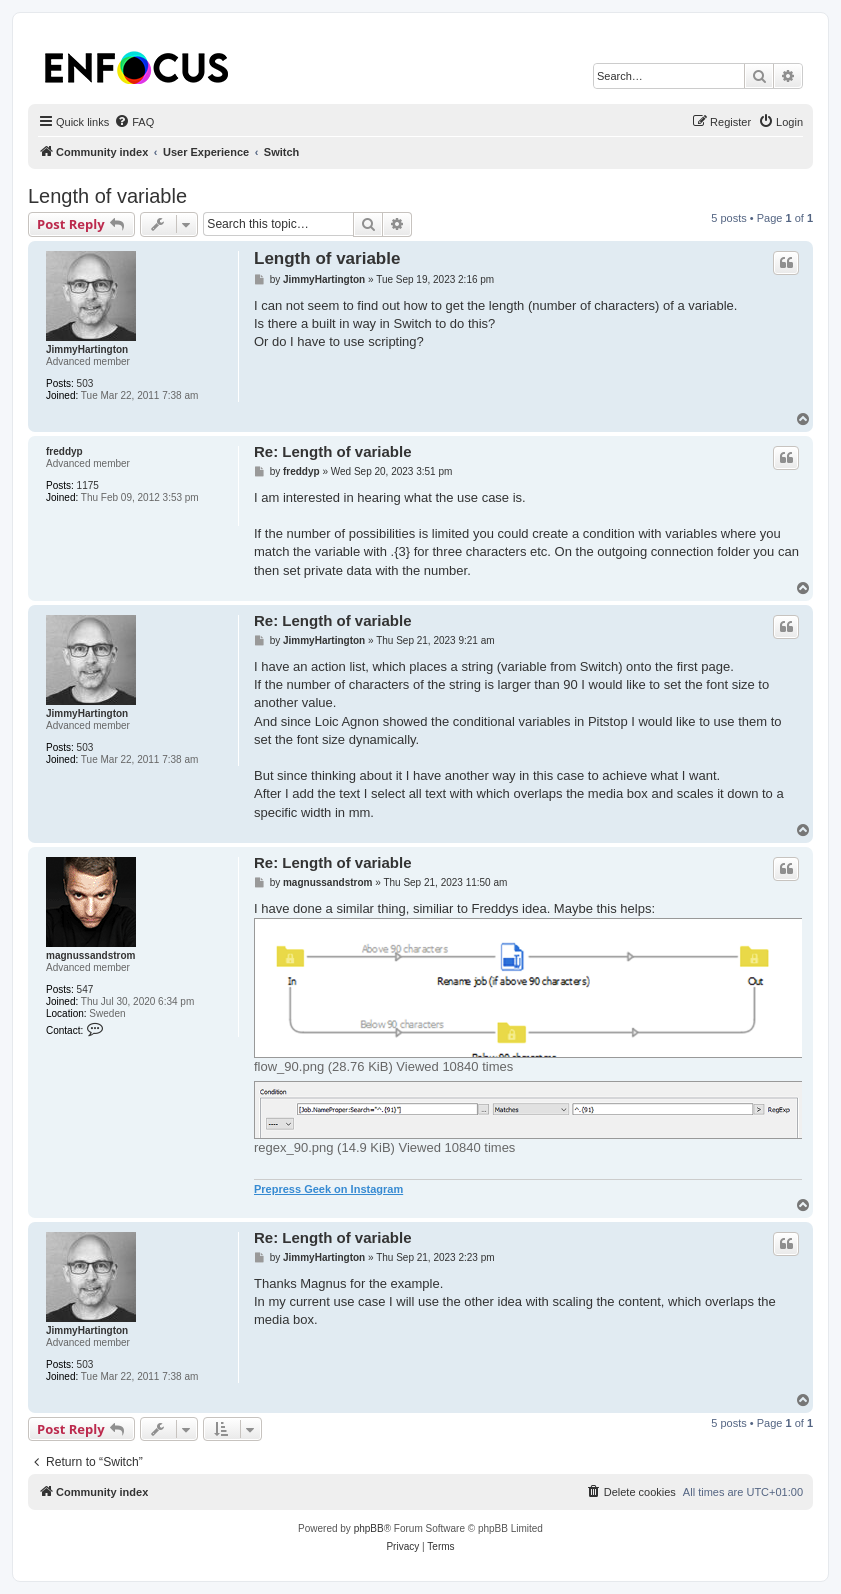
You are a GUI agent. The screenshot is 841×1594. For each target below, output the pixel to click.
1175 (88, 485)
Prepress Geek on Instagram (328, 1189)
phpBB (369, 1528)
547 (85, 989)
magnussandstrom (90, 955)
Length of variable (107, 196)
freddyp (64, 451)
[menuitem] (134, 122)
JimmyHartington (87, 349)
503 (85, 383)
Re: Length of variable (333, 451)
